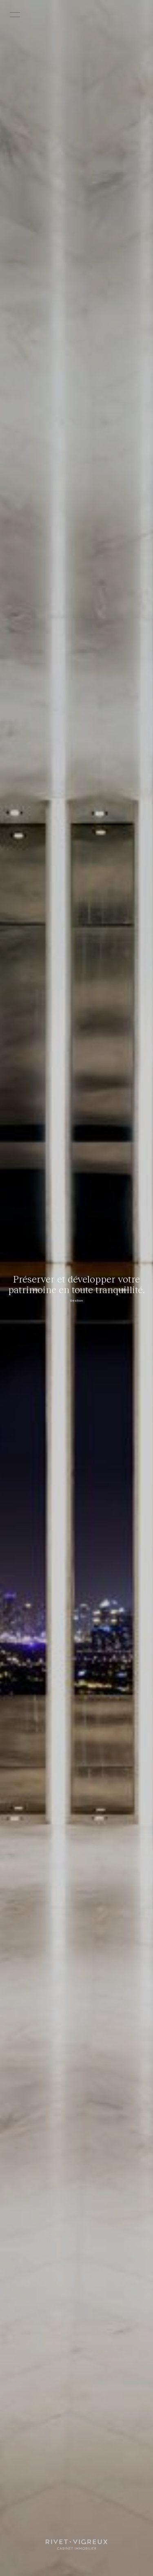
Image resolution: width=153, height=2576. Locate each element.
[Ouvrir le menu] (28, 14)
